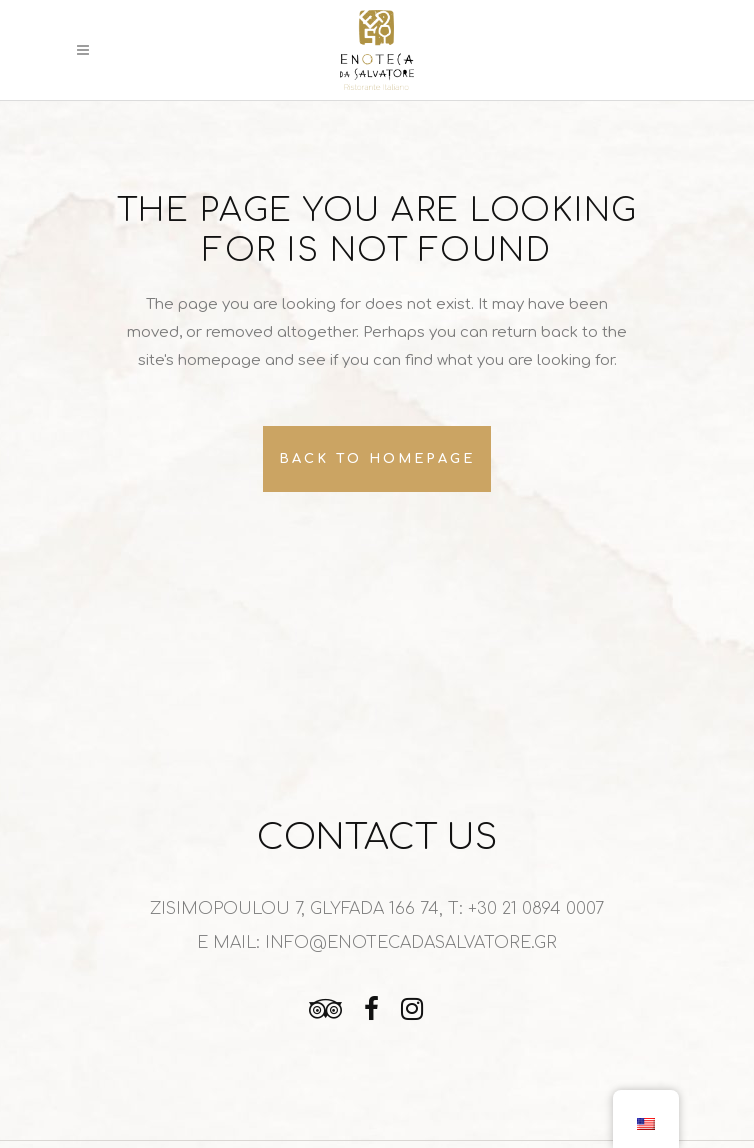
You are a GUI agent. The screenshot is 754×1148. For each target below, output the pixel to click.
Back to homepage (377, 459)
